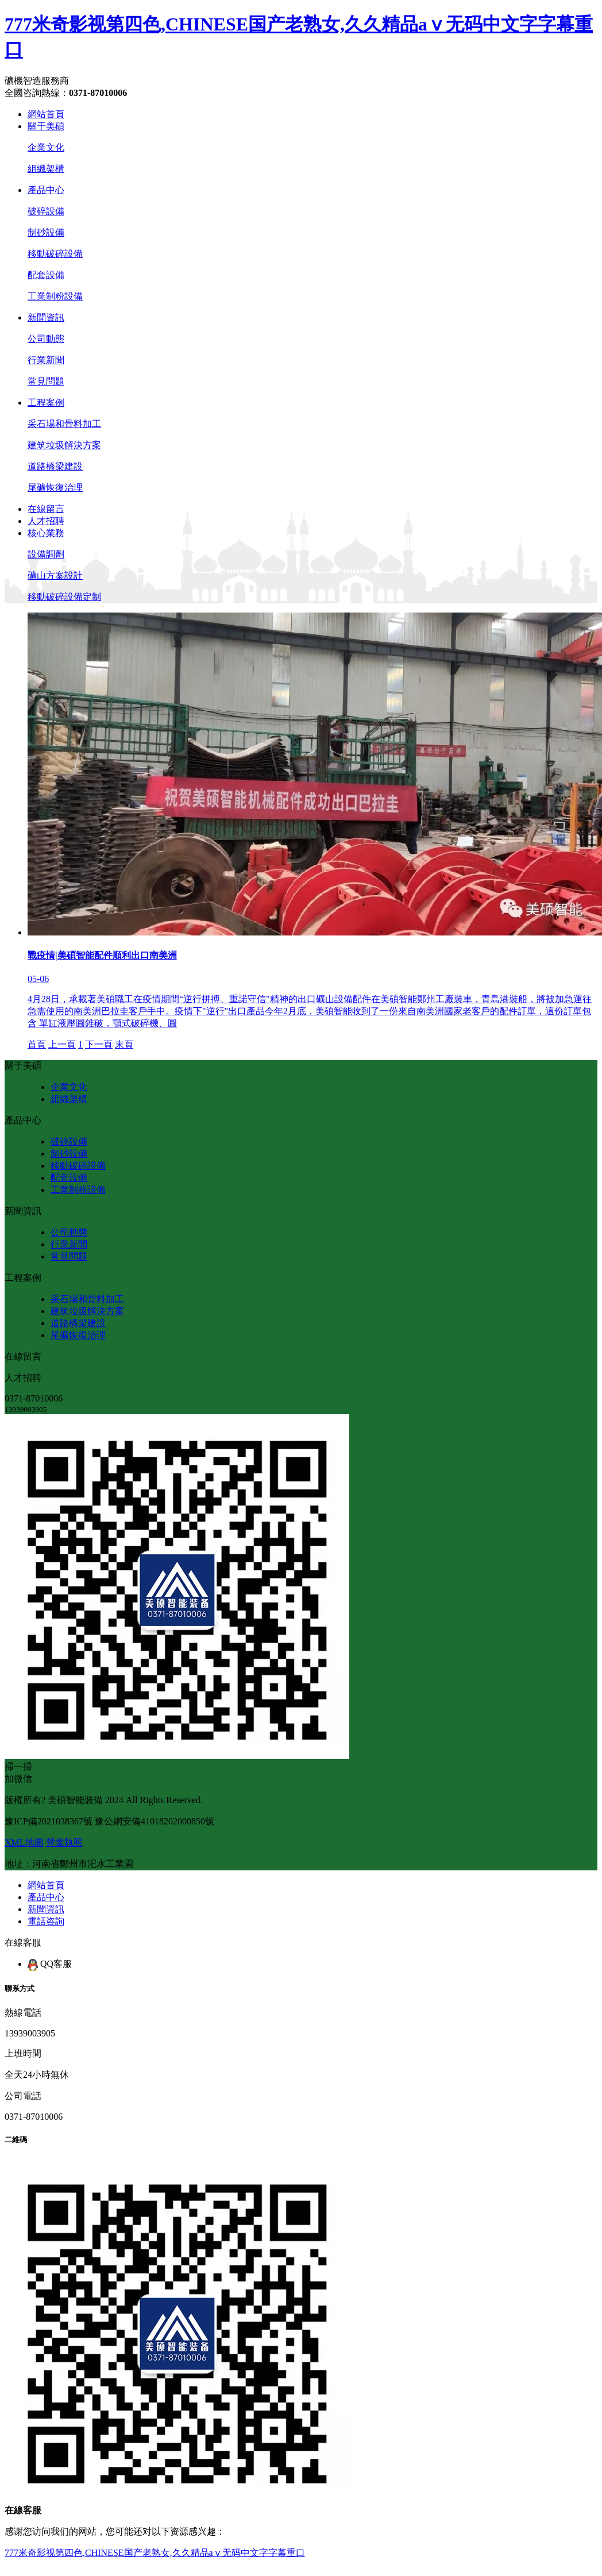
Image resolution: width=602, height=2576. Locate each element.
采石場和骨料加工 (64, 424)
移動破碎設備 (55, 254)
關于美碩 (46, 126)
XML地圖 (24, 1842)
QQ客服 (50, 1964)
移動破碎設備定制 (64, 597)
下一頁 (99, 1044)
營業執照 (64, 1842)
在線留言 (46, 509)
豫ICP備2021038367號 (48, 1821)
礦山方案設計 (55, 575)
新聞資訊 (46, 317)
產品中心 (46, 190)
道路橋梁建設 (55, 466)
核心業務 (46, 533)
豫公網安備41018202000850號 (154, 1821)
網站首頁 (46, 114)
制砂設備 (46, 232)
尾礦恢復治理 (55, 487)
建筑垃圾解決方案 (64, 445)
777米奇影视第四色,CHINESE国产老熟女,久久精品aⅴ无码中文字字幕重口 (155, 2553)
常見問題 (46, 381)
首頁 (37, 1044)
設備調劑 (46, 554)
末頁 (124, 1044)
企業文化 (46, 147)
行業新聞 (46, 360)
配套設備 (46, 275)
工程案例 (46, 402)
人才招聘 (46, 521)
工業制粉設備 (55, 296)
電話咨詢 (46, 1921)
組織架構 (46, 169)
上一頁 (62, 1044)
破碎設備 (46, 211)
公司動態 (46, 339)
